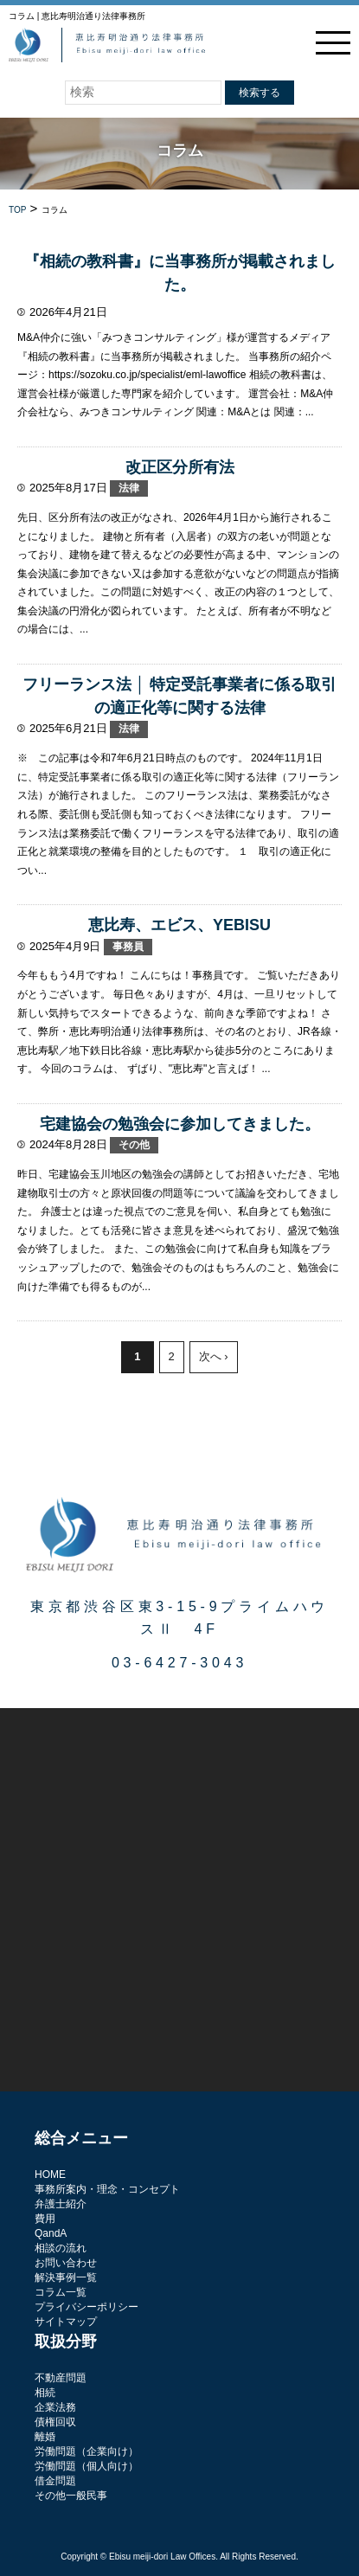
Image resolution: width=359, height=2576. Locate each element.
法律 (129, 488)
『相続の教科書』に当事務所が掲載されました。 (180, 273)
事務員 (128, 947)
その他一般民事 (71, 2495)
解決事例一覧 (66, 2277)
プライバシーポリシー (86, 2307)
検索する (259, 93)
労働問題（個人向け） (86, 2466)
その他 (134, 1145)
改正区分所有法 (179, 467)
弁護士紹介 (61, 2204)
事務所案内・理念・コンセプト (107, 2189)
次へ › (213, 1356)
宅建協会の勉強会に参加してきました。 (180, 1124)
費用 (45, 2219)
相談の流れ (61, 2248)
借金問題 (55, 2481)
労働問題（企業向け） (86, 2451)
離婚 (45, 2437)
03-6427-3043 (179, 1662)
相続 (45, 2392)
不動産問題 (61, 2378)
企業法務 (55, 2407)
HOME (50, 2174)
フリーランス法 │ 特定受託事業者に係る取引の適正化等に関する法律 (179, 696)
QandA (51, 2233)
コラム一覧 (61, 2292)
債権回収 (55, 2422)
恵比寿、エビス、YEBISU (179, 925)
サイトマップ (66, 2322)
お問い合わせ (66, 2263)
